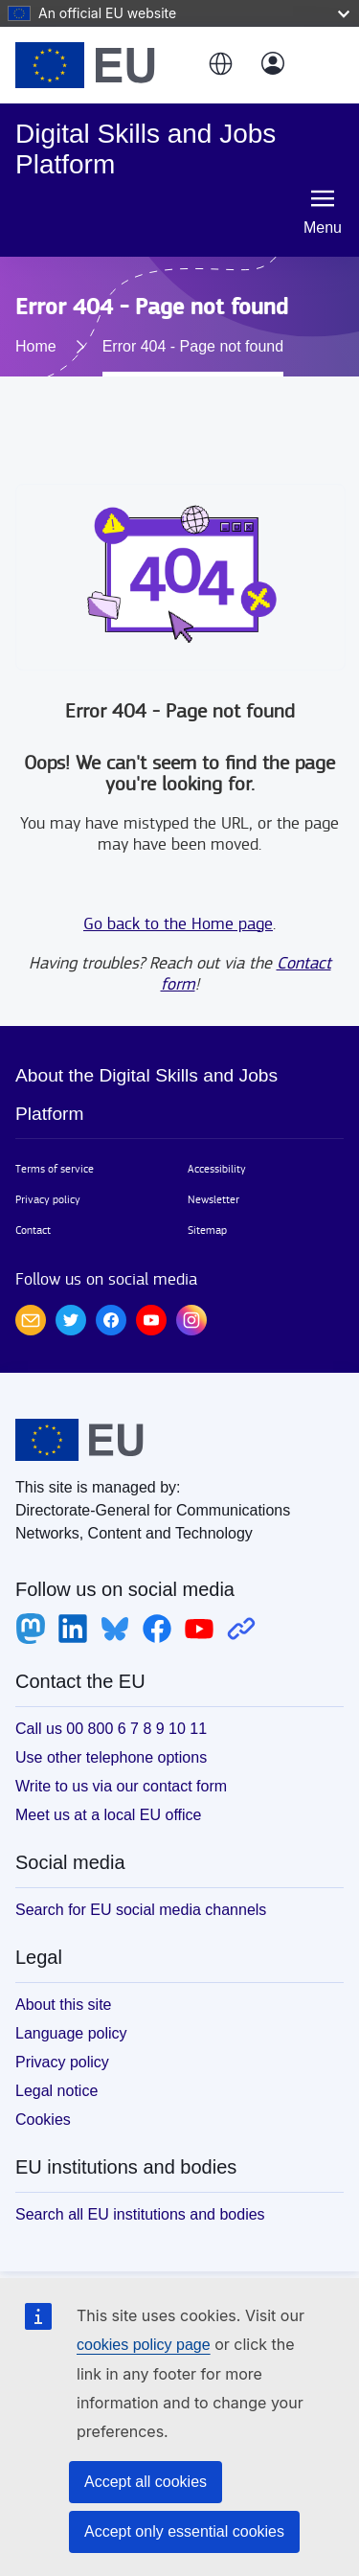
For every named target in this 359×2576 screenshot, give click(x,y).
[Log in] (273, 65)
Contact (33, 1230)
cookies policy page (144, 2345)
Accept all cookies (145, 2481)
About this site (63, 2004)
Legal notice (56, 2091)
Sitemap (207, 1230)
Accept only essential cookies (184, 2531)
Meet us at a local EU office (108, 1815)
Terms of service (54, 1168)
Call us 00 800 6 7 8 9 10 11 (111, 1729)
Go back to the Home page (178, 924)
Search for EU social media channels (140, 1910)
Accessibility (217, 1168)
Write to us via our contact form (121, 1786)
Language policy (71, 2033)
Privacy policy (47, 1199)
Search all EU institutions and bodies (140, 2214)
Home (35, 346)
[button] (219, 65)
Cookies (43, 2119)
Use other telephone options (111, 1757)
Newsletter (213, 1199)
